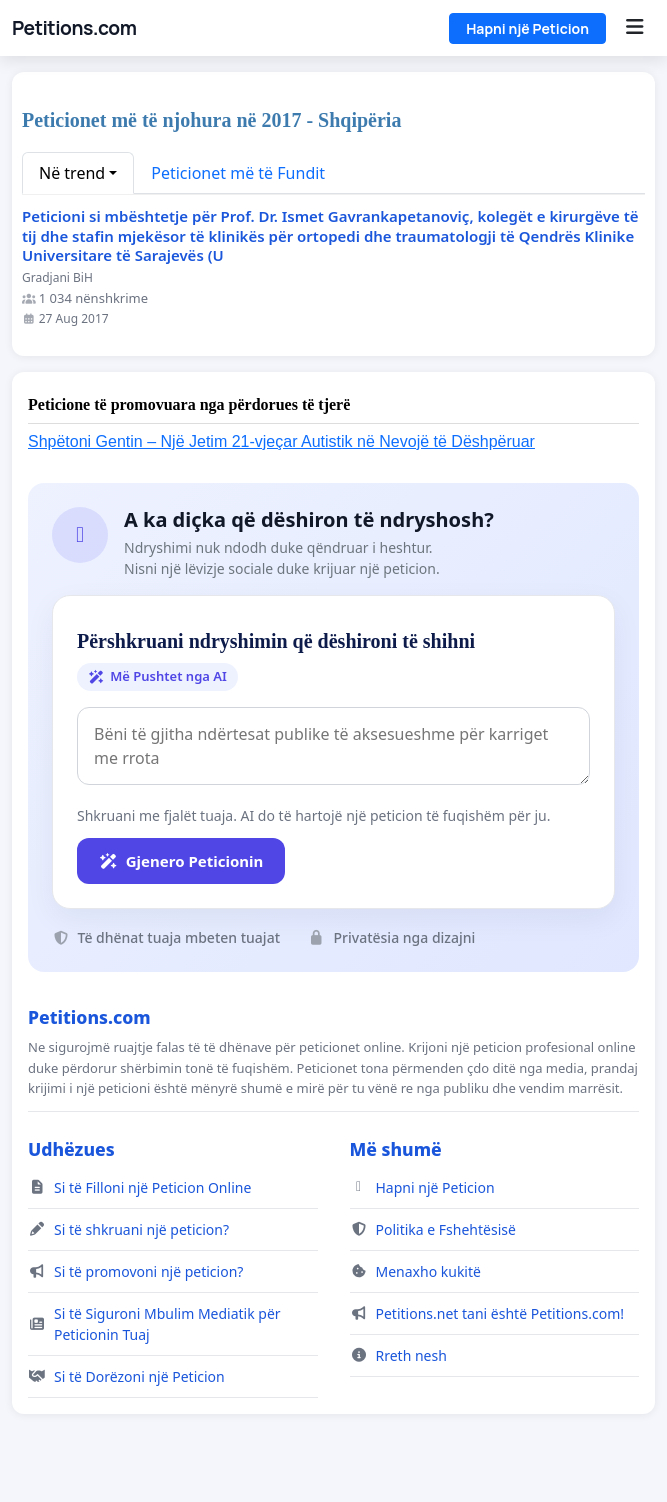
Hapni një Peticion (527, 28)
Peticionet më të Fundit (238, 173)
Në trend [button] (72, 173)
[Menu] (634, 28)
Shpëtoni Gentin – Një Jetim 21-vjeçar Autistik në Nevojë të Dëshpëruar (281, 441)
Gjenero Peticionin (181, 861)
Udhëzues (71, 1149)
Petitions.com (74, 28)
